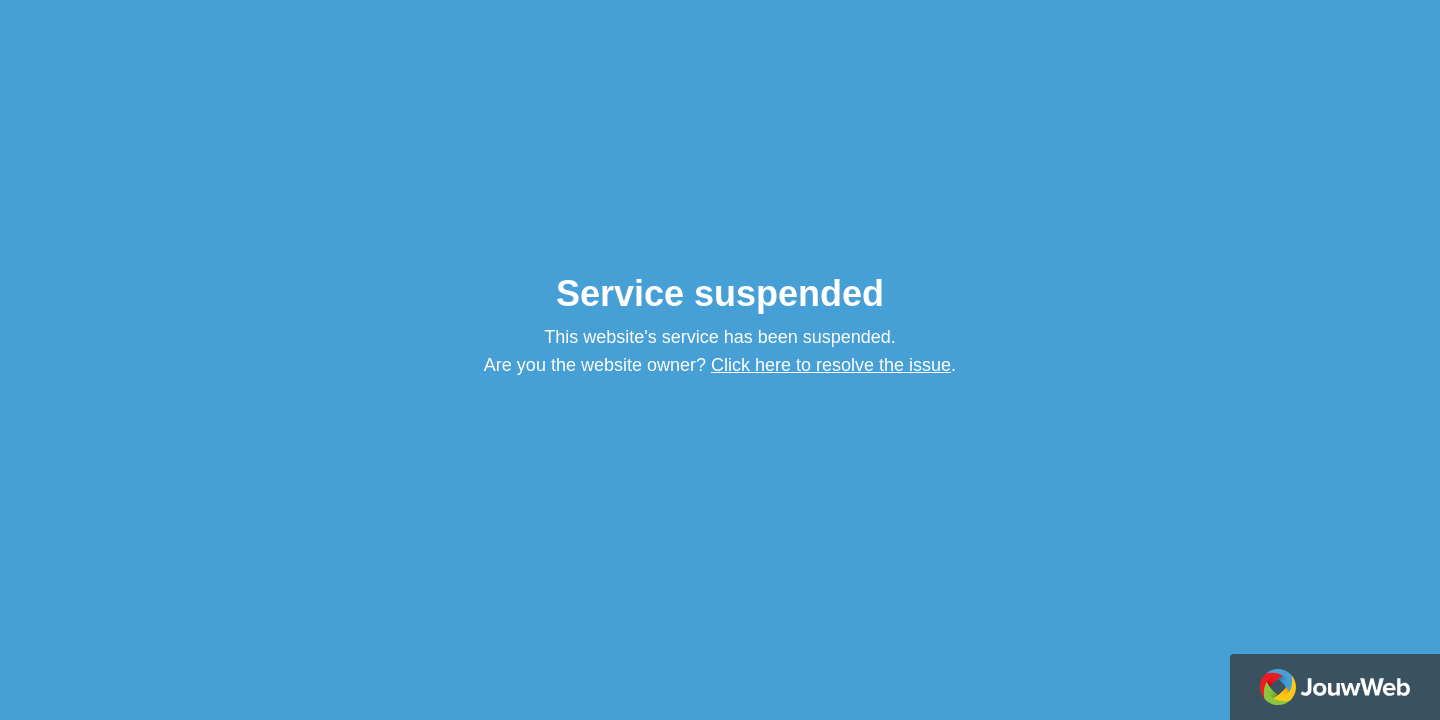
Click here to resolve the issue (831, 365)
